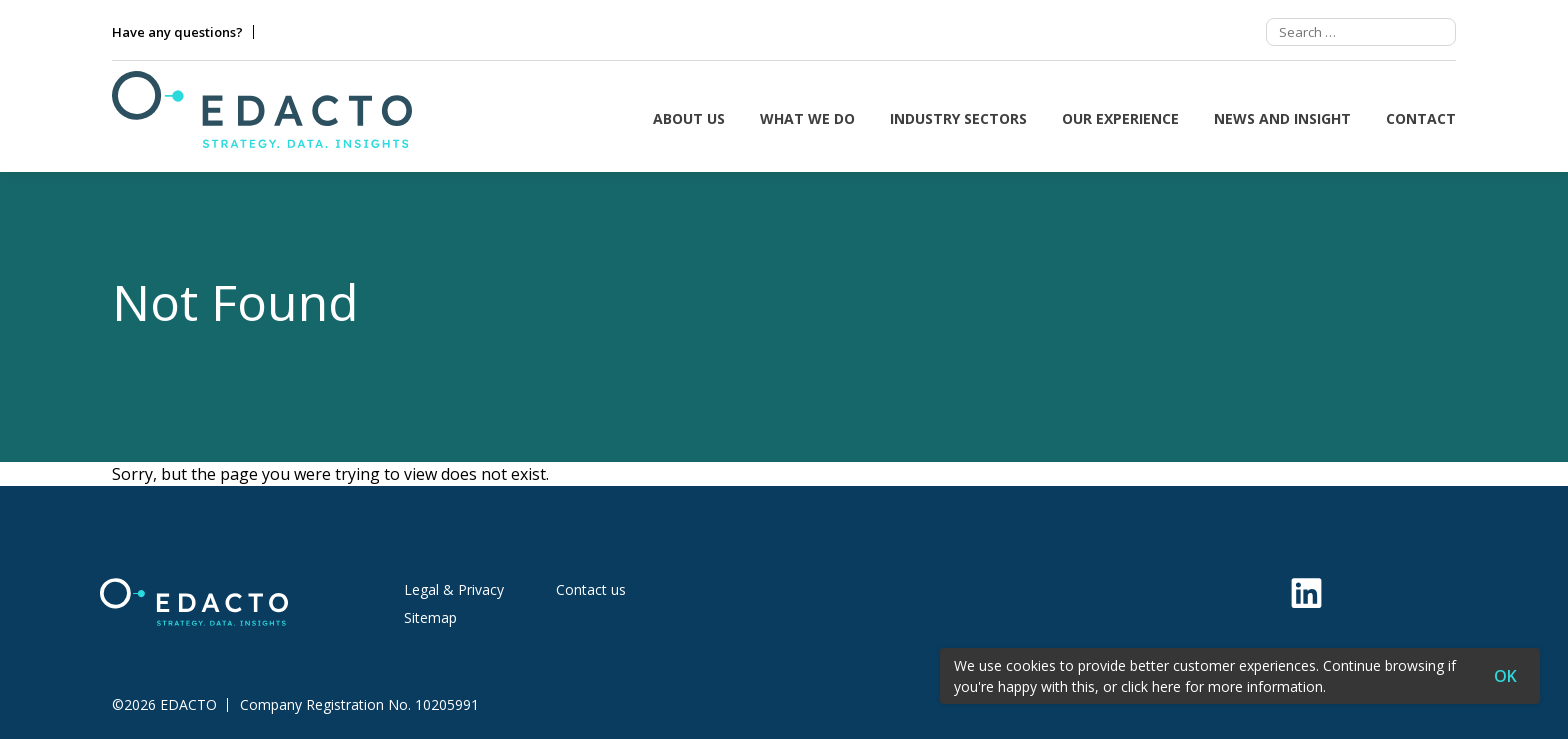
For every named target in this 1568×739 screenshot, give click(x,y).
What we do (807, 118)
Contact (1421, 118)
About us (689, 118)
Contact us (591, 589)
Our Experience (1120, 118)
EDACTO (188, 705)
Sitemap (430, 617)
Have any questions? (177, 32)
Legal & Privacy (454, 589)
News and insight (1282, 118)
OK (1505, 676)
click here (1151, 686)
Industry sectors (958, 118)
